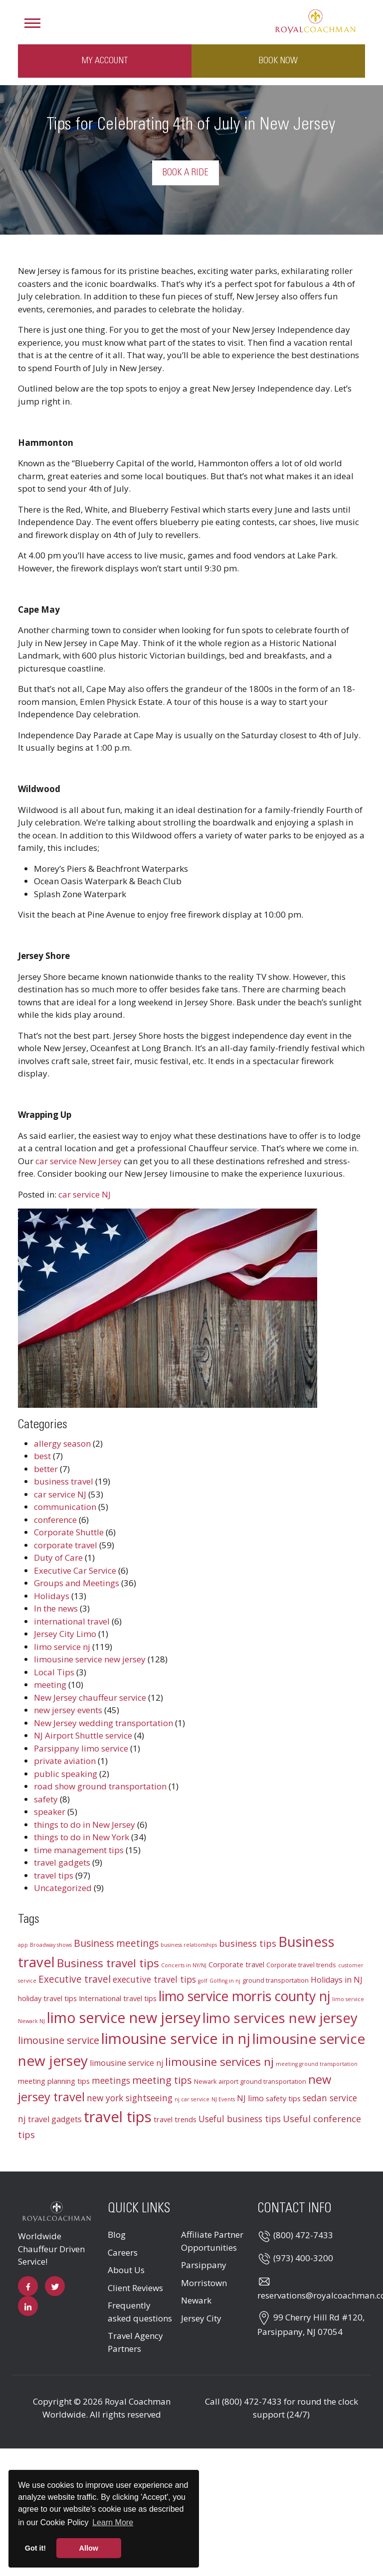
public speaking (65, 1773)
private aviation (65, 1760)
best (42, 1456)
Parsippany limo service (81, 1748)
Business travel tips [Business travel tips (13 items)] (108, 1963)
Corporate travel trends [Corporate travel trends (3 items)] (301, 1964)
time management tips (79, 1850)
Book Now (278, 61)
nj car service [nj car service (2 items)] (192, 2099)
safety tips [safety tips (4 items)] (283, 2098)
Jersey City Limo (65, 1633)
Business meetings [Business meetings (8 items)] (116, 1943)
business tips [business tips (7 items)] (247, 1943)
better (46, 1469)
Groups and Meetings (76, 1583)
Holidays (51, 1596)
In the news (56, 1608)
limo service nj (62, 1646)
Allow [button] (88, 2548)
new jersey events (68, 1710)
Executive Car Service (75, 1570)
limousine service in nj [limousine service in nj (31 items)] (175, 2038)
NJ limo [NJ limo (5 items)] (250, 2098)
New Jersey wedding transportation (103, 1723)
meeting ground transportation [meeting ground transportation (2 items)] (317, 2063)
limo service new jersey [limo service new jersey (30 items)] (123, 2017)
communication (65, 1506)
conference (55, 1519)
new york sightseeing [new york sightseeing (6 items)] (130, 2098)
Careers (123, 2252)
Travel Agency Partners (135, 2342)
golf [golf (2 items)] (202, 1980)
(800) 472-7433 (303, 2235)
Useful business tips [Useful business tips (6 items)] (239, 2119)
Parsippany (203, 2265)
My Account (105, 61)
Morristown (204, 2283)
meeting (50, 1684)
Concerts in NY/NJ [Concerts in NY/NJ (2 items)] (183, 1965)
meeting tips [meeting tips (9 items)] (162, 2080)
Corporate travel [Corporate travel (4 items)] (236, 1964)
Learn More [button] (112, 2522)
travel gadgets (62, 1862)
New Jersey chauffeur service (90, 1697)
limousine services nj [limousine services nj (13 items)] (219, 2061)
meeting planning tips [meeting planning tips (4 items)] (54, 2081)
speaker (49, 1811)
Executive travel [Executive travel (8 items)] (74, 1979)
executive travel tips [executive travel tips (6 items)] (154, 1979)
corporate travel (65, 1545)
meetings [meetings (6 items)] (111, 2080)
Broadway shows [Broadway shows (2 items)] (51, 1944)
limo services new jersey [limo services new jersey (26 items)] (280, 2017)
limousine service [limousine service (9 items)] (58, 2040)
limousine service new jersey (90, 1659)
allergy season (62, 1443)
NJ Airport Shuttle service (83, 1735)
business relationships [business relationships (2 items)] (189, 1944)
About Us (126, 2270)
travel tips (53, 1875)
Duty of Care (58, 1557)
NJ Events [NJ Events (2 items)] (223, 2099)
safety (46, 1799)
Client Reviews (135, 2288)
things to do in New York (81, 1837)
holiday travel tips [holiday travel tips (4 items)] (47, 1998)
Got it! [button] (35, 2548)
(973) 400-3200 (303, 2258)
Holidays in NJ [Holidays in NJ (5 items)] (337, 1979)
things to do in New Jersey (84, 1824)
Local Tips (54, 1672)
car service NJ (84, 1194)
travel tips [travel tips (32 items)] (118, 2117)
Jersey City (201, 2318)
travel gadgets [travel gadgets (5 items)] (55, 2119)
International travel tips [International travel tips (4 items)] (118, 1998)
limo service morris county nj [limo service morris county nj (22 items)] (244, 1996)
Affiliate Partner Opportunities (212, 2241)
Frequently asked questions (140, 2312)
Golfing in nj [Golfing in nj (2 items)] (224, 1980)
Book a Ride (185, 172)
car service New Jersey (78, 1161)
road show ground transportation (100, 1786)
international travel (72, 1621)
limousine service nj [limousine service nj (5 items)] (126, 2062)
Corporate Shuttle (69, 1532)
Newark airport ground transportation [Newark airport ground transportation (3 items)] (250, 2081)
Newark (196, 2300)
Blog (117, 2234)
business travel (63, 1481)
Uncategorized (63, 1888)
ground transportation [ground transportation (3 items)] (275, 1980)
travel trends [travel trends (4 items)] (175, 2119)
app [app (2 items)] (23, 1944)
